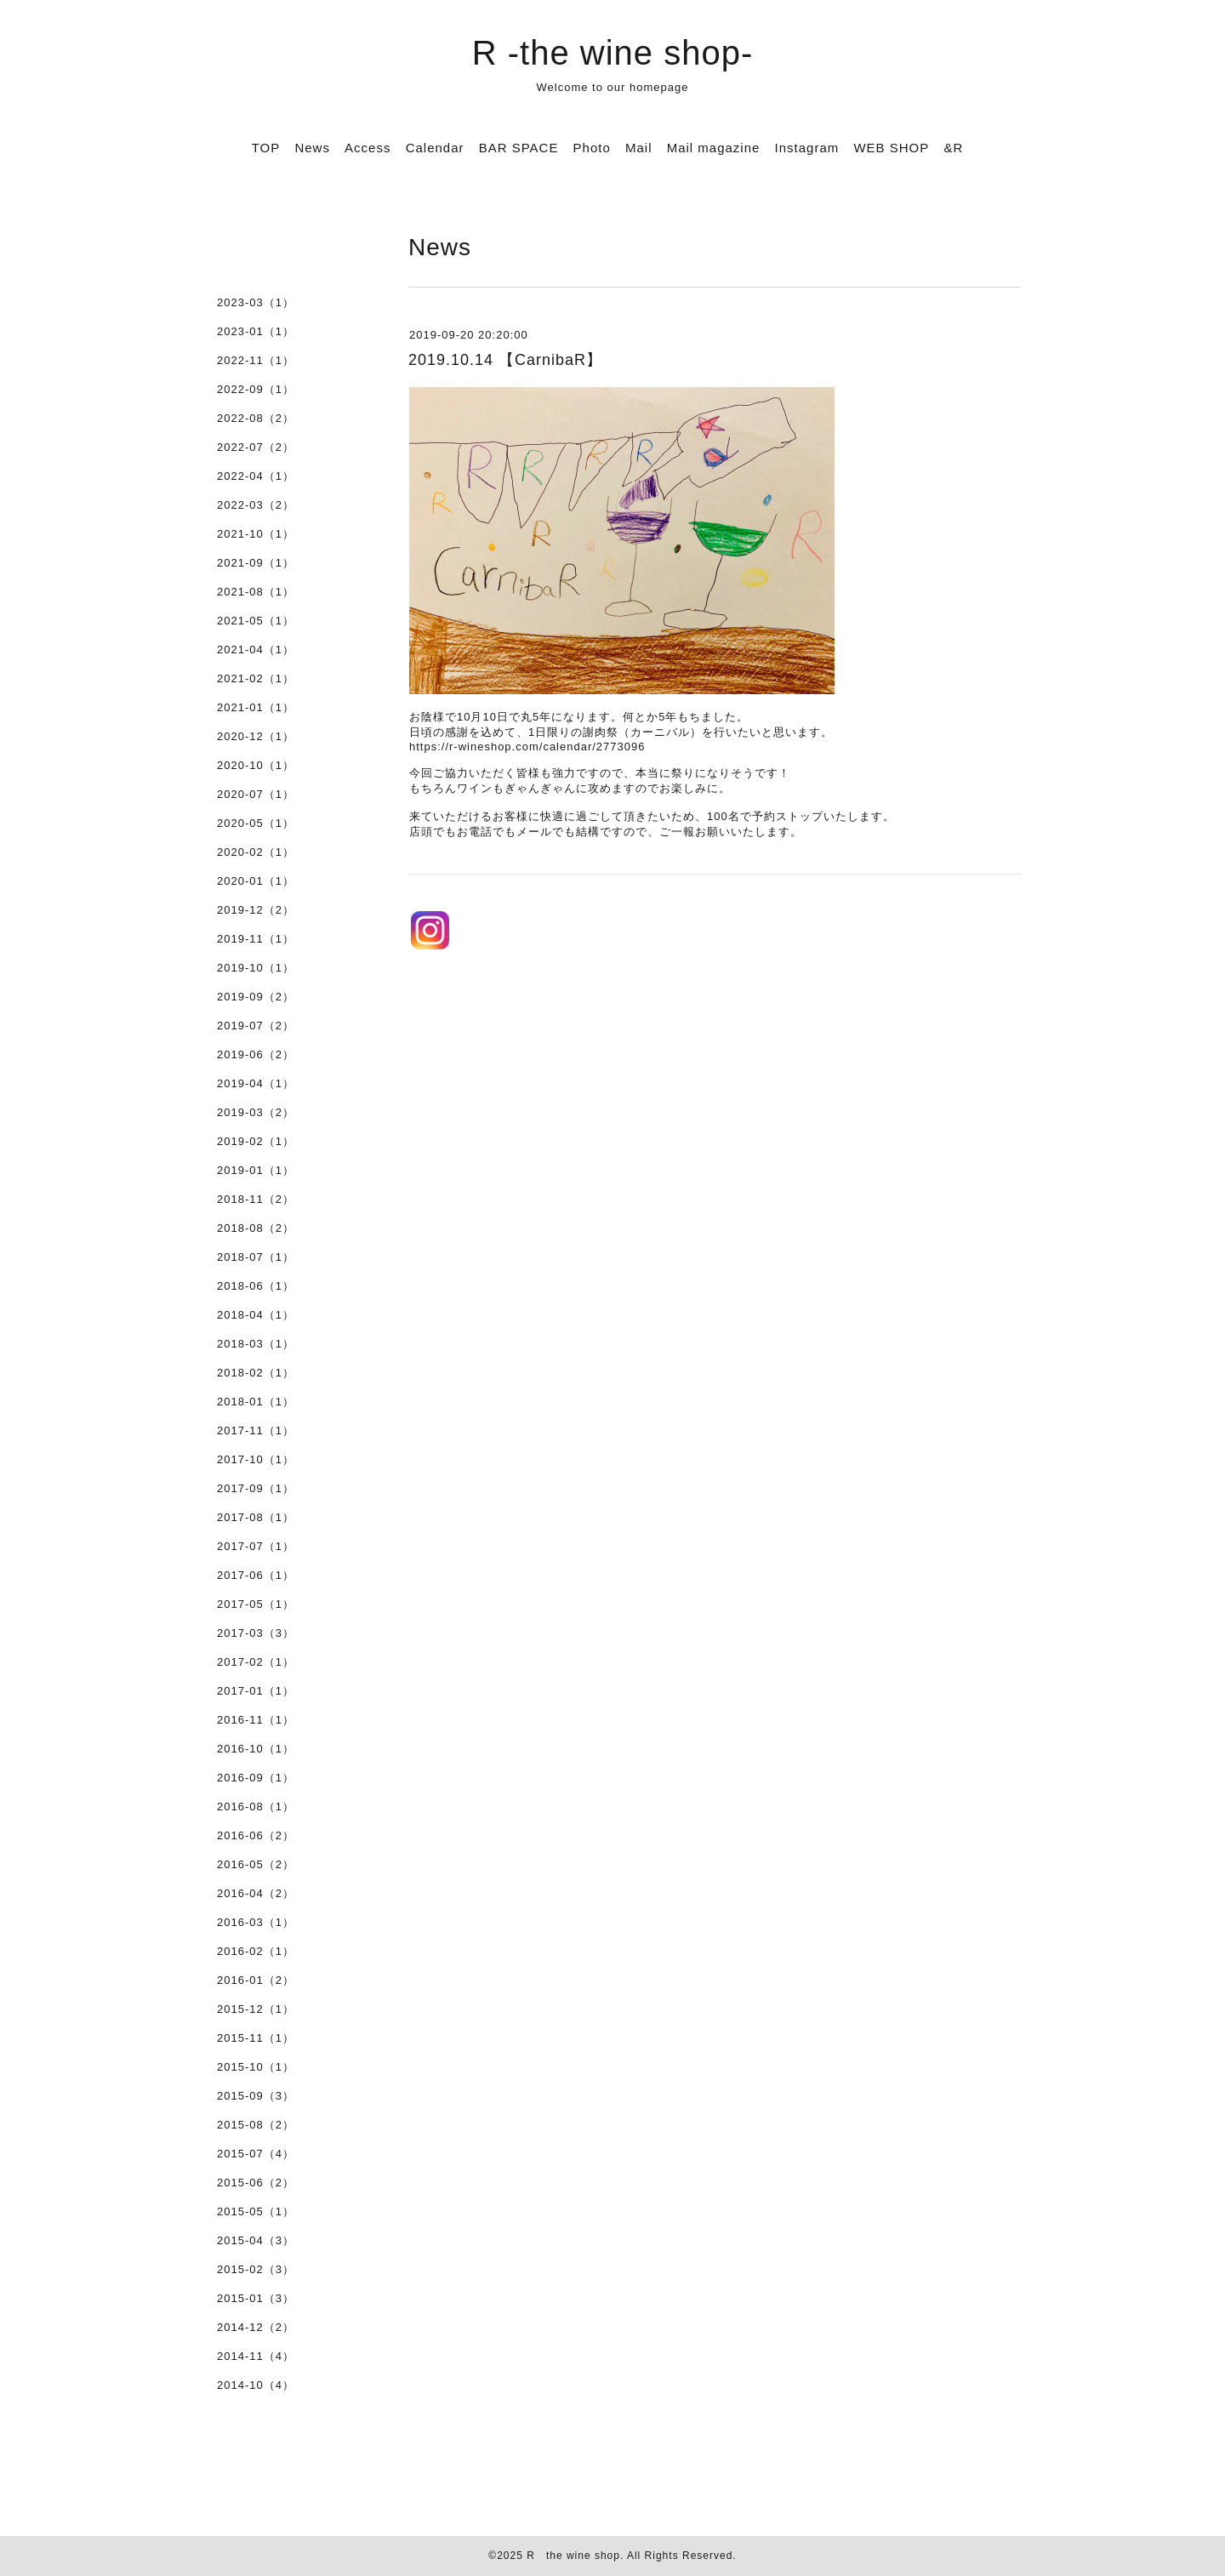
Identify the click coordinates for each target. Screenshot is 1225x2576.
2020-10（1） (255, 765)
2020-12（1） (255, 736)
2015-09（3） (255, 2095)
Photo (592, 147)
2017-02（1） (255, 1662)
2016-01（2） (255, 1980)
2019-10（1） (255, 967)
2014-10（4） (255, 2385)
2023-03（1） (255, 302)
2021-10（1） (255, 533)
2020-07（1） (255, 794)
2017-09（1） (255, 1488)
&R (953, 147)
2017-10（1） (255, 1459)
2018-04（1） (255, 1314)
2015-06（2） (255, 2182)
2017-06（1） (255, 1575)
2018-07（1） (255, 1257)
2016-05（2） (255, 1864)
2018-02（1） (255, 1372)
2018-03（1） (255, 1343)
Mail (638, 147)
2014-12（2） (255, 2327)
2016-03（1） (255, 1922)
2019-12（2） (255, 909)
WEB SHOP (891, 147)
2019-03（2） (255, 1112)
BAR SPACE (519, 147)
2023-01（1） (255, 331)
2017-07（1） (255, 1546)
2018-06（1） (255, 1285)
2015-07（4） (255, 2153)
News (312, 147)
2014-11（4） (255, 2356)
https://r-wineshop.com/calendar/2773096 (527, 746)
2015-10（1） (255, 2066)
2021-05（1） (255, 620)
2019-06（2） (255, 1054)
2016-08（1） (255, 1806)
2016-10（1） (255, 1748)
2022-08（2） (255, 418)
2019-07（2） (255, 1025)
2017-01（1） (255, 1690)
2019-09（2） (255, 996)
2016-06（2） (255, 1835)
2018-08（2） (255, 1228)
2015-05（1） (255, 2211)
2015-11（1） (255, 2038)
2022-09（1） (255, 389)
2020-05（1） (255, 823)
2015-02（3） (255, 2269)
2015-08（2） (255, 2124)
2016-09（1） (255, 1777)
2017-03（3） (255, 1633)
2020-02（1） (255, 852)
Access (367, 147)
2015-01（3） (255, 2298)
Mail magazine (714, 147)
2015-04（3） (255, 2240)
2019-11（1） (255, 938)
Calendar (435, 147)
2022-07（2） (255, 447)
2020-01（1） (255, 881)
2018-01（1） (255, 1401)
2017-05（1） (255, 1604)
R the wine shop (573, 2556)
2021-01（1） (255, 707)
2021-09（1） (255, 562)
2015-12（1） (255, 2009)
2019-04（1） (255, 1083)
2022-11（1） (255, 360)
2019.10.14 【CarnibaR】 (505, 359)
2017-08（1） (255, 1517)
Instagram (807, 147)
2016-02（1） (255, 1951)
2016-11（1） (255, 1719)
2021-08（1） (255, 591)
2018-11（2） (255, 1199)
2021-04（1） (255, 649)
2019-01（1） (255, 1170)
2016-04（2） (255, 1893)
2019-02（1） (255, 1141)
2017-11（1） (255, 1430)
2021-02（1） (255, 678)
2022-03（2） (255, 505)
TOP (266, 147)
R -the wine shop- (612, 52)
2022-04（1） (255, 476)
